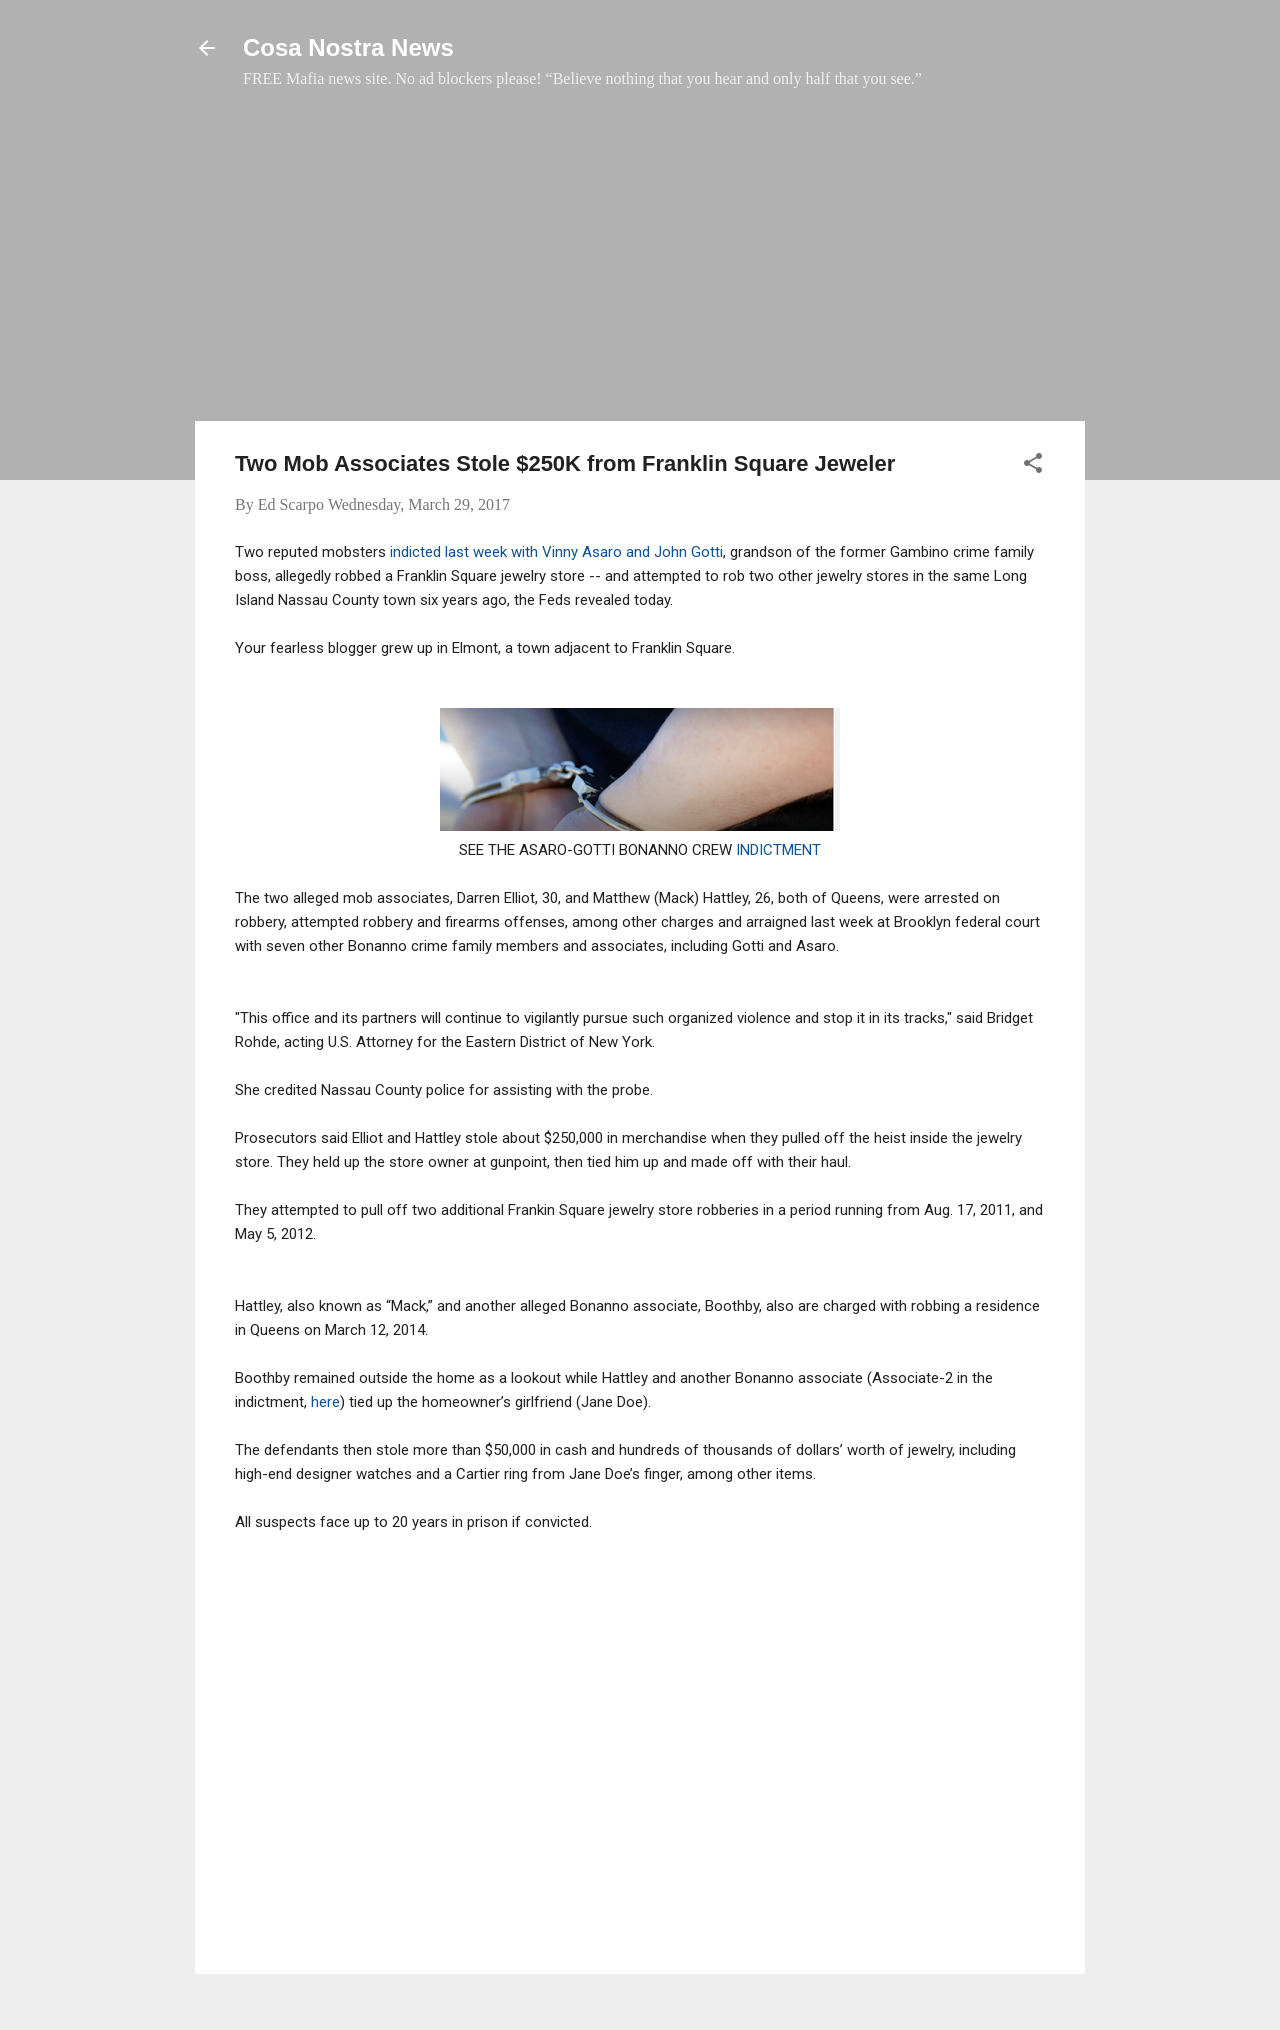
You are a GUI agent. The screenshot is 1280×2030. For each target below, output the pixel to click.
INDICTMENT (778, 850)
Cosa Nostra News (348, 47)
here (325, 1402)
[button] (1033, 466)
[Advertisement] (640, 265)
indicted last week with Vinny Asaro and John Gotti (554, 552)
